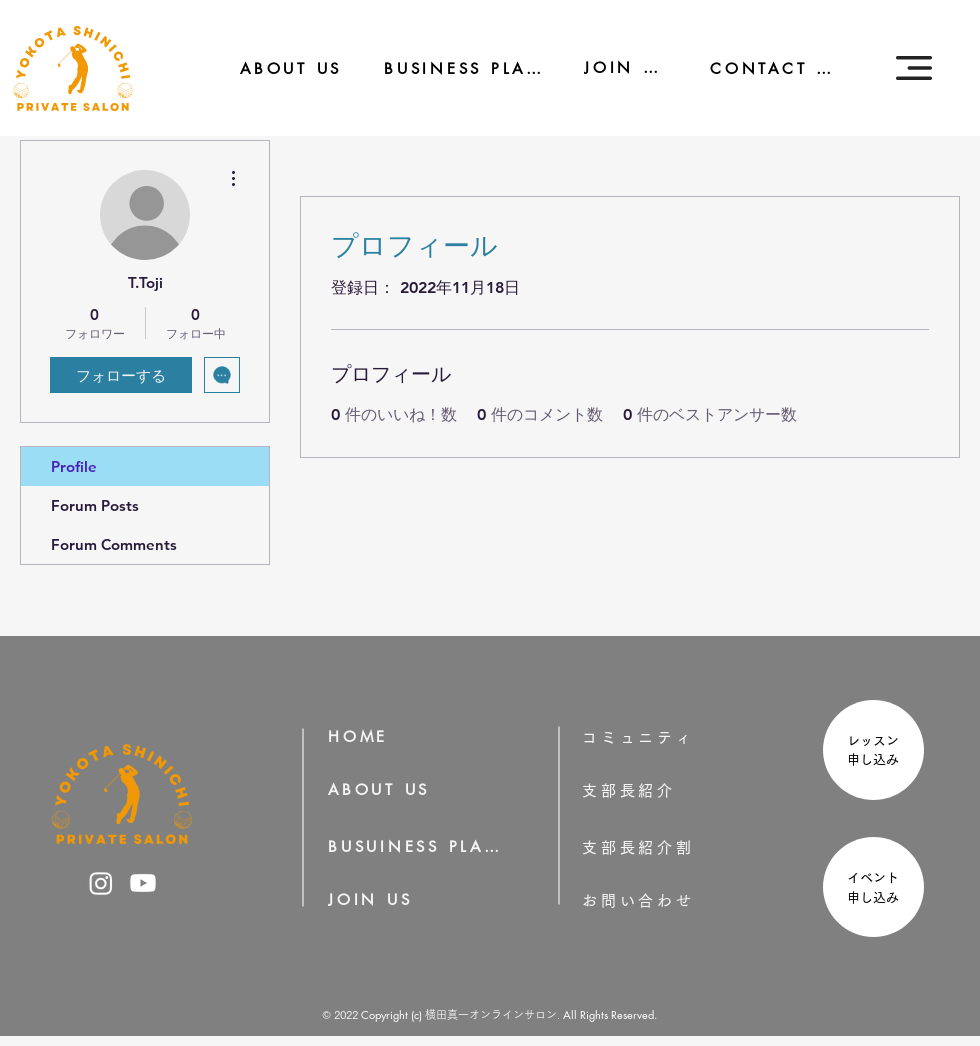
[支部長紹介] (657, 790)
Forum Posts (95, 505)
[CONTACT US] (762, 68)
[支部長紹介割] (670, 847)
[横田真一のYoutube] (143, 883)
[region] (871, 752)
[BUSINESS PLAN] (450, 68)
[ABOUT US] (277, 68)
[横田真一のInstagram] (101, 883)
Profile (74, 466)
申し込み (879, 759)
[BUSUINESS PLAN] (416, 846)
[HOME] (365, 736)
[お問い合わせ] (670, 900)
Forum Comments (114, 544)
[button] (914, 68)
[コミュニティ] (652, 737)
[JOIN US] (613, 67)
